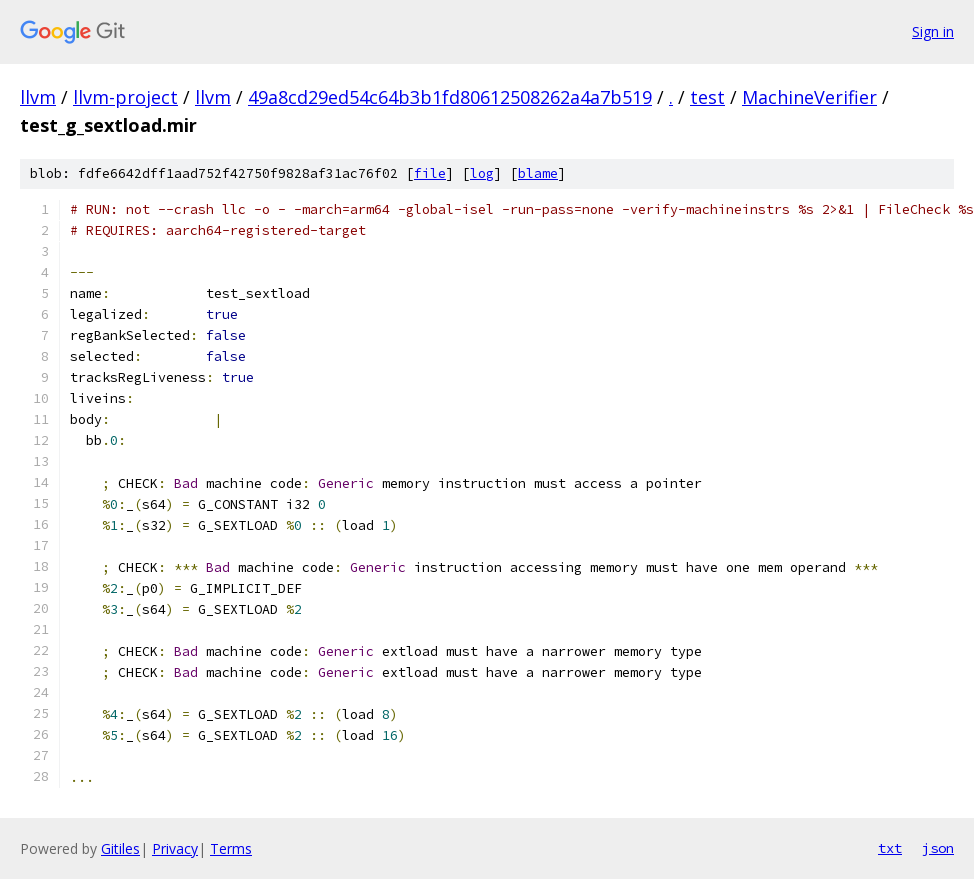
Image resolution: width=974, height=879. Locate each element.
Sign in (933, 31)
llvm (38, 97)
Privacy (175, 848)
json (938, 848)
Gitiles (120, 848)
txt (890, 848)
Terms (231, 848)
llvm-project (125, 97)
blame (538, 173)
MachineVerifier (809, 97)
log (482, 173)
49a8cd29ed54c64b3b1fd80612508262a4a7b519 (450, 97)
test (707, 97)
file (430, 173)
